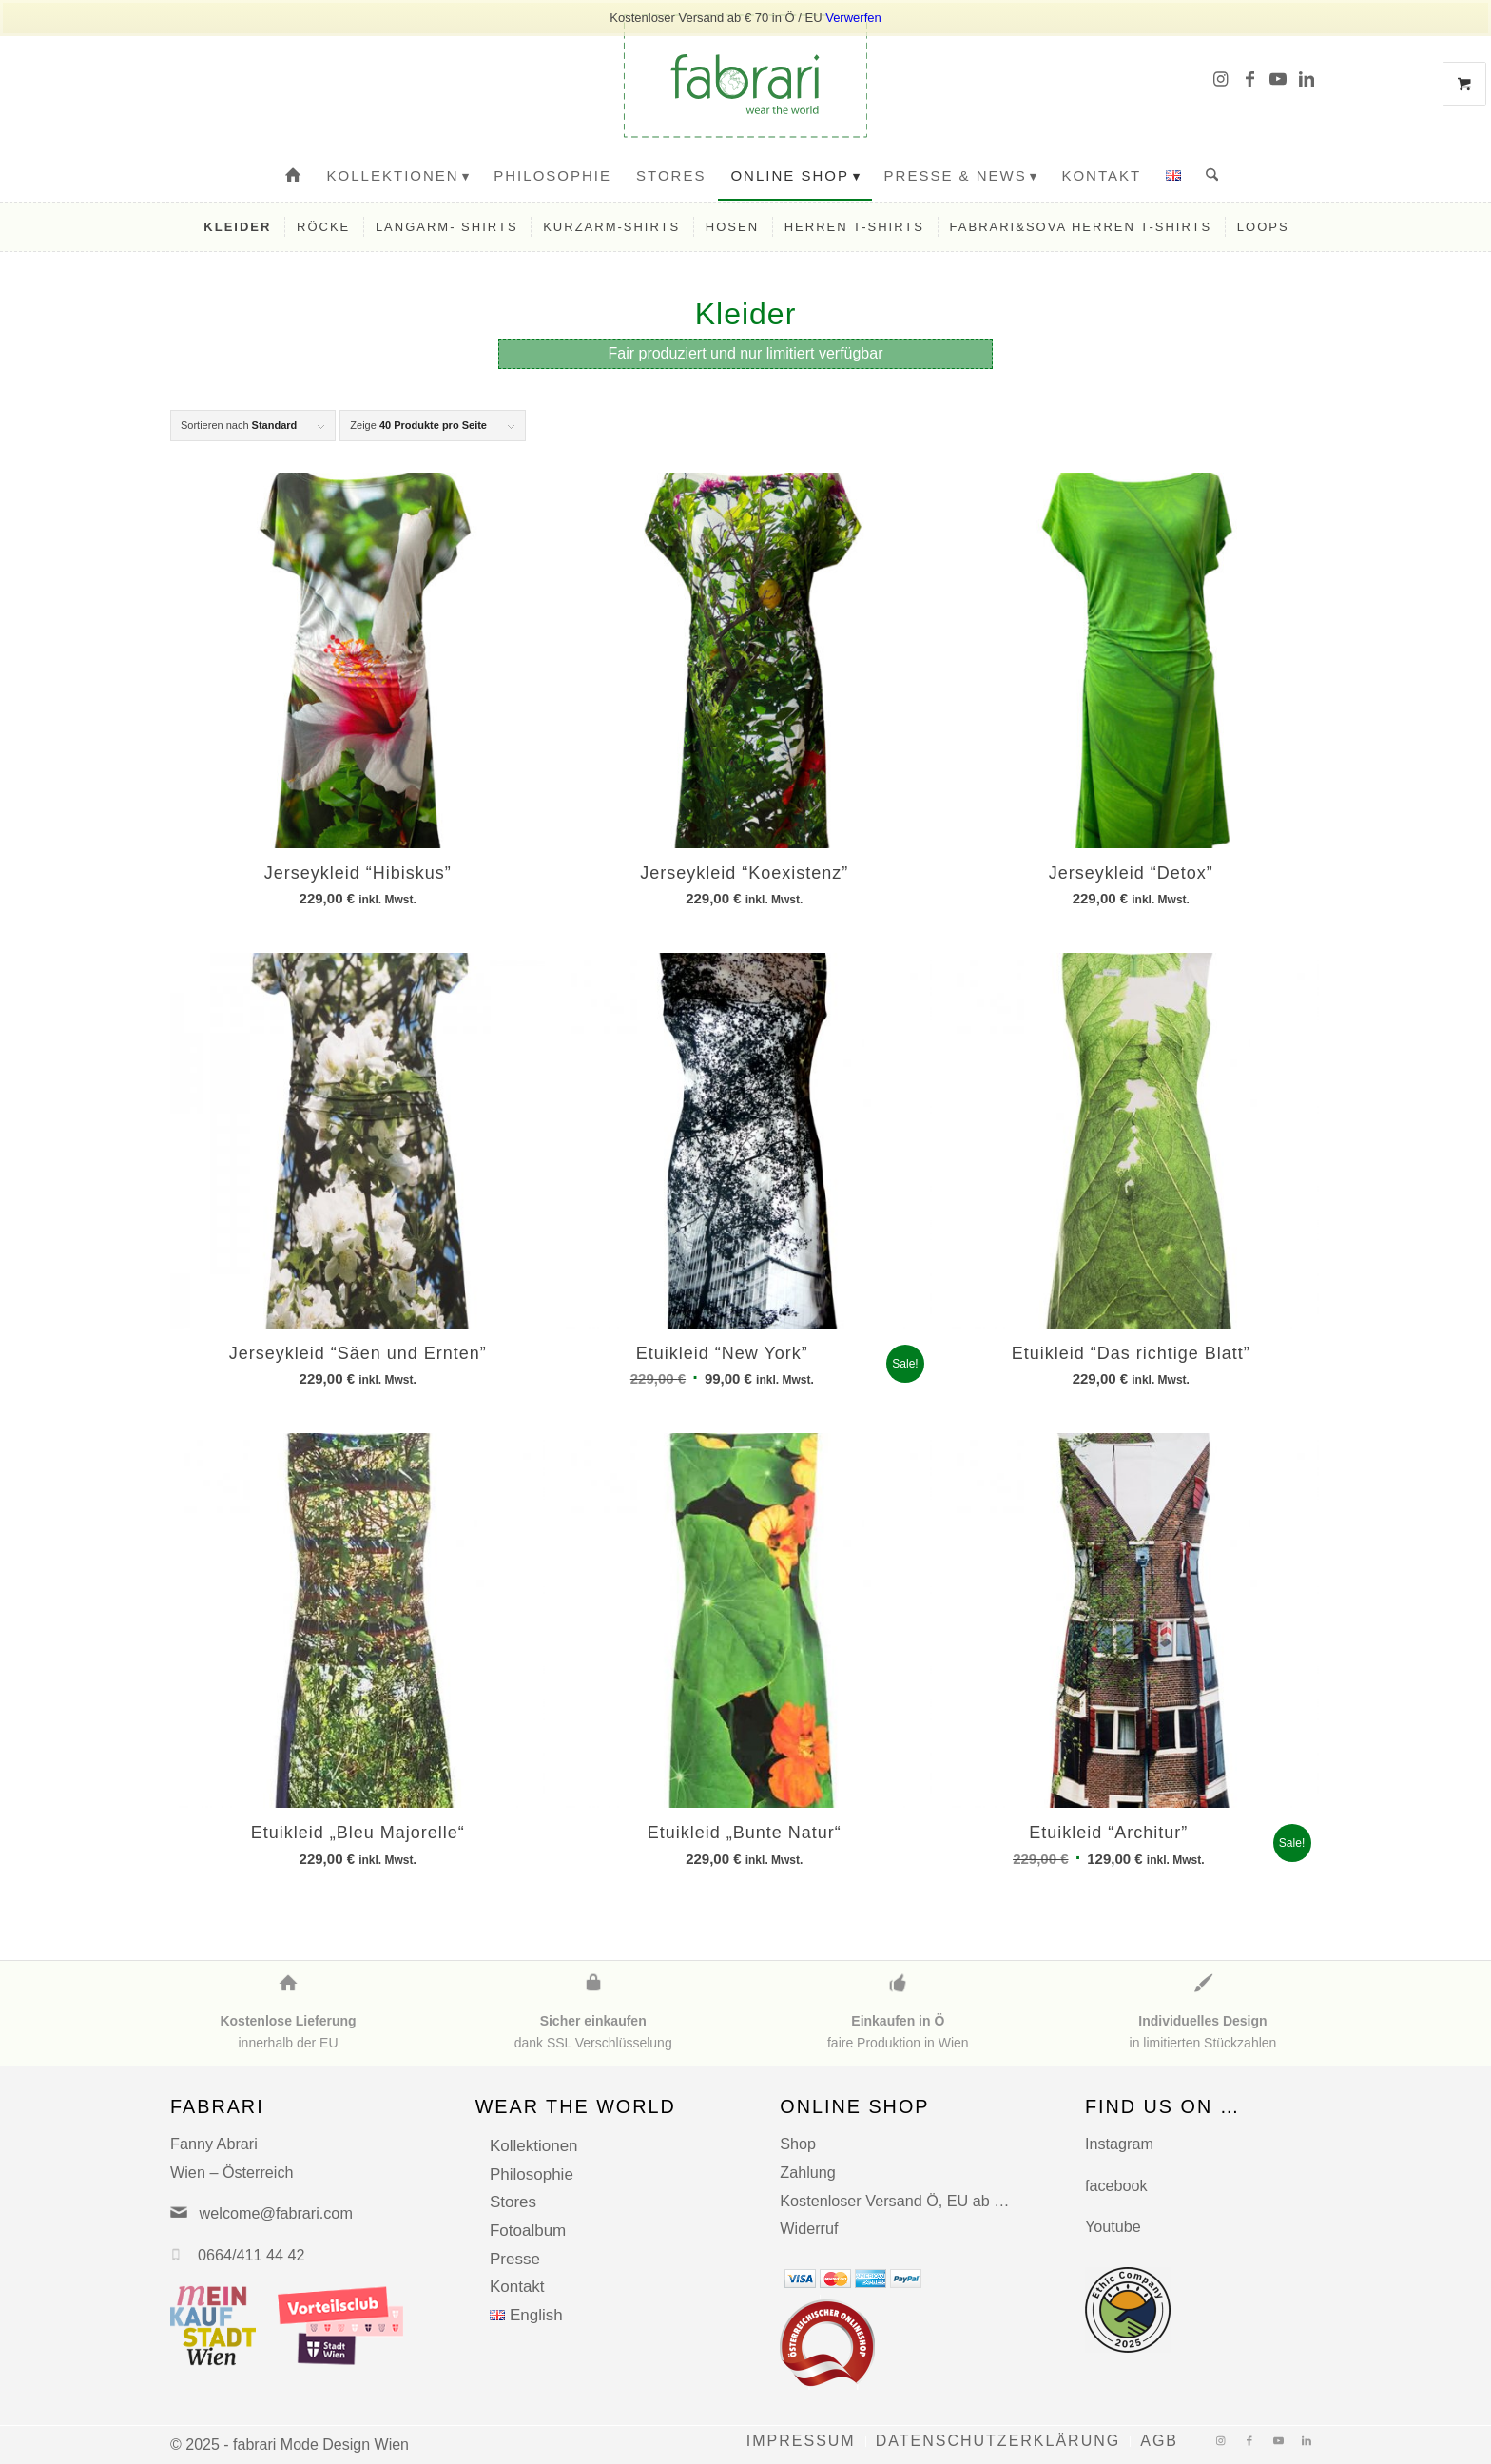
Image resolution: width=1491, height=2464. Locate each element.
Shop (798, 2143)
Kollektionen (534, 2146)
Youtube (1113, 2226)
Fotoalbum (528, 2230)
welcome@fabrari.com (276, 2212)
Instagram (1119, 2143)
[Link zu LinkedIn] (1306, 76)
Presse (515, 2259)
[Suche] (1205, 176)
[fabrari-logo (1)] (745, 76)
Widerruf (809, 2228)
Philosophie (531, 2174)
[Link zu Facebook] (1249, 76)
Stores (513, 2202)
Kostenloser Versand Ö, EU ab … (894, 2200)
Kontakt (517, 2287)
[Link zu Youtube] (1278, 76)
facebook (1116, 2185)
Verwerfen (853, 17)
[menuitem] (294, 176)
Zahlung (808, 2172)
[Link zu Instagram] (1221, 76)
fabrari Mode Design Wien (321, 2444)
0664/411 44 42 (251, 2254)
